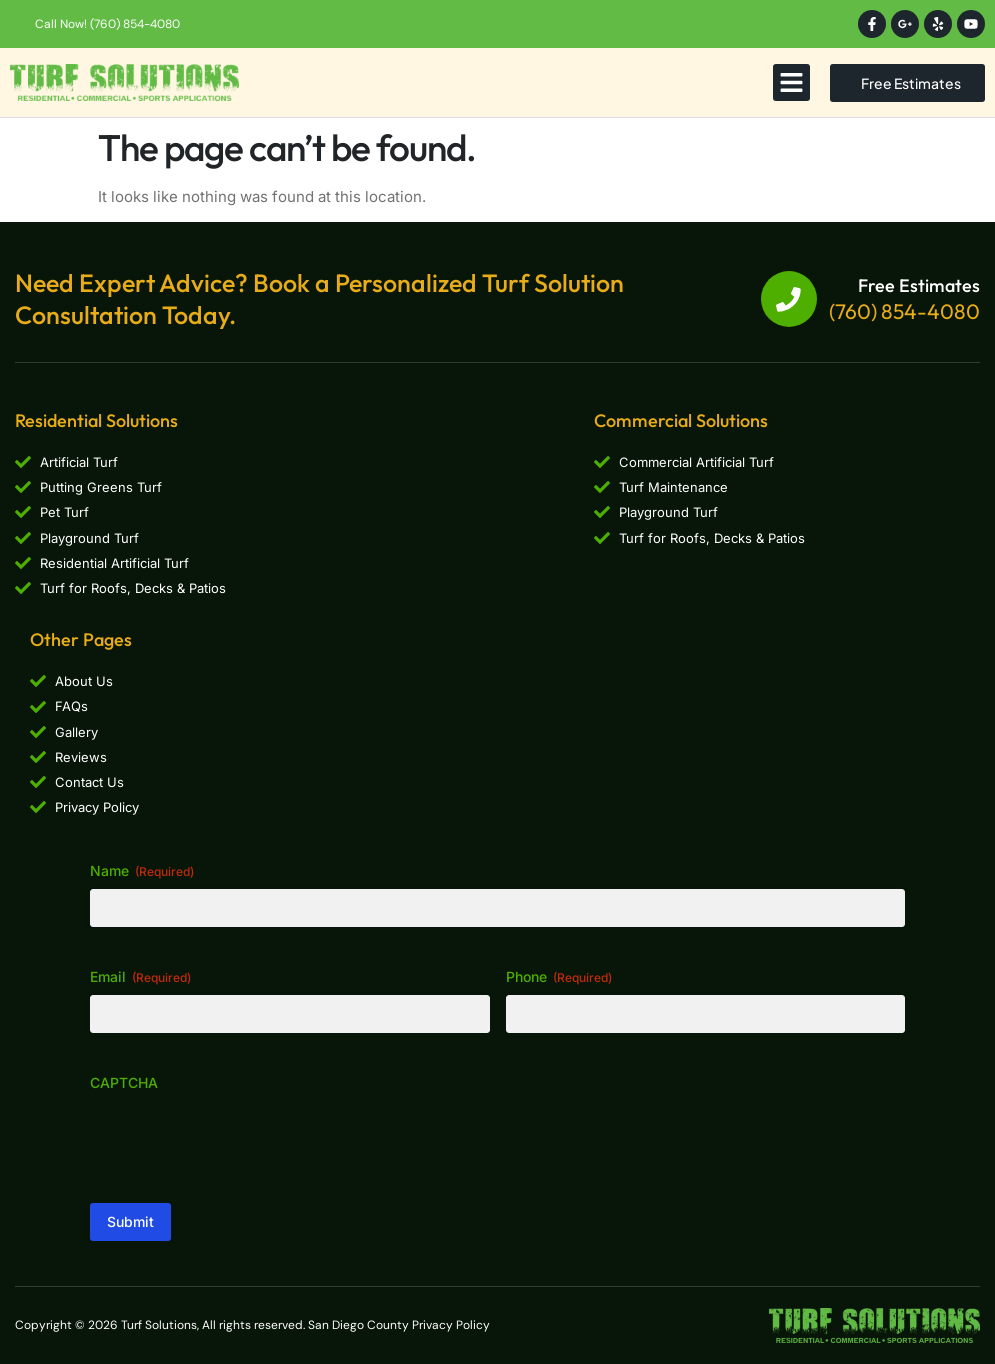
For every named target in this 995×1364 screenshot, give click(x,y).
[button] (792, 83)
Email (140, 977)
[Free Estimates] (788, 299)
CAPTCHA (124, 1082)
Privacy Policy (451, 1325)
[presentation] (242, 1140)
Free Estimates (919, 285)
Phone (559, 977)
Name (142, 871)
